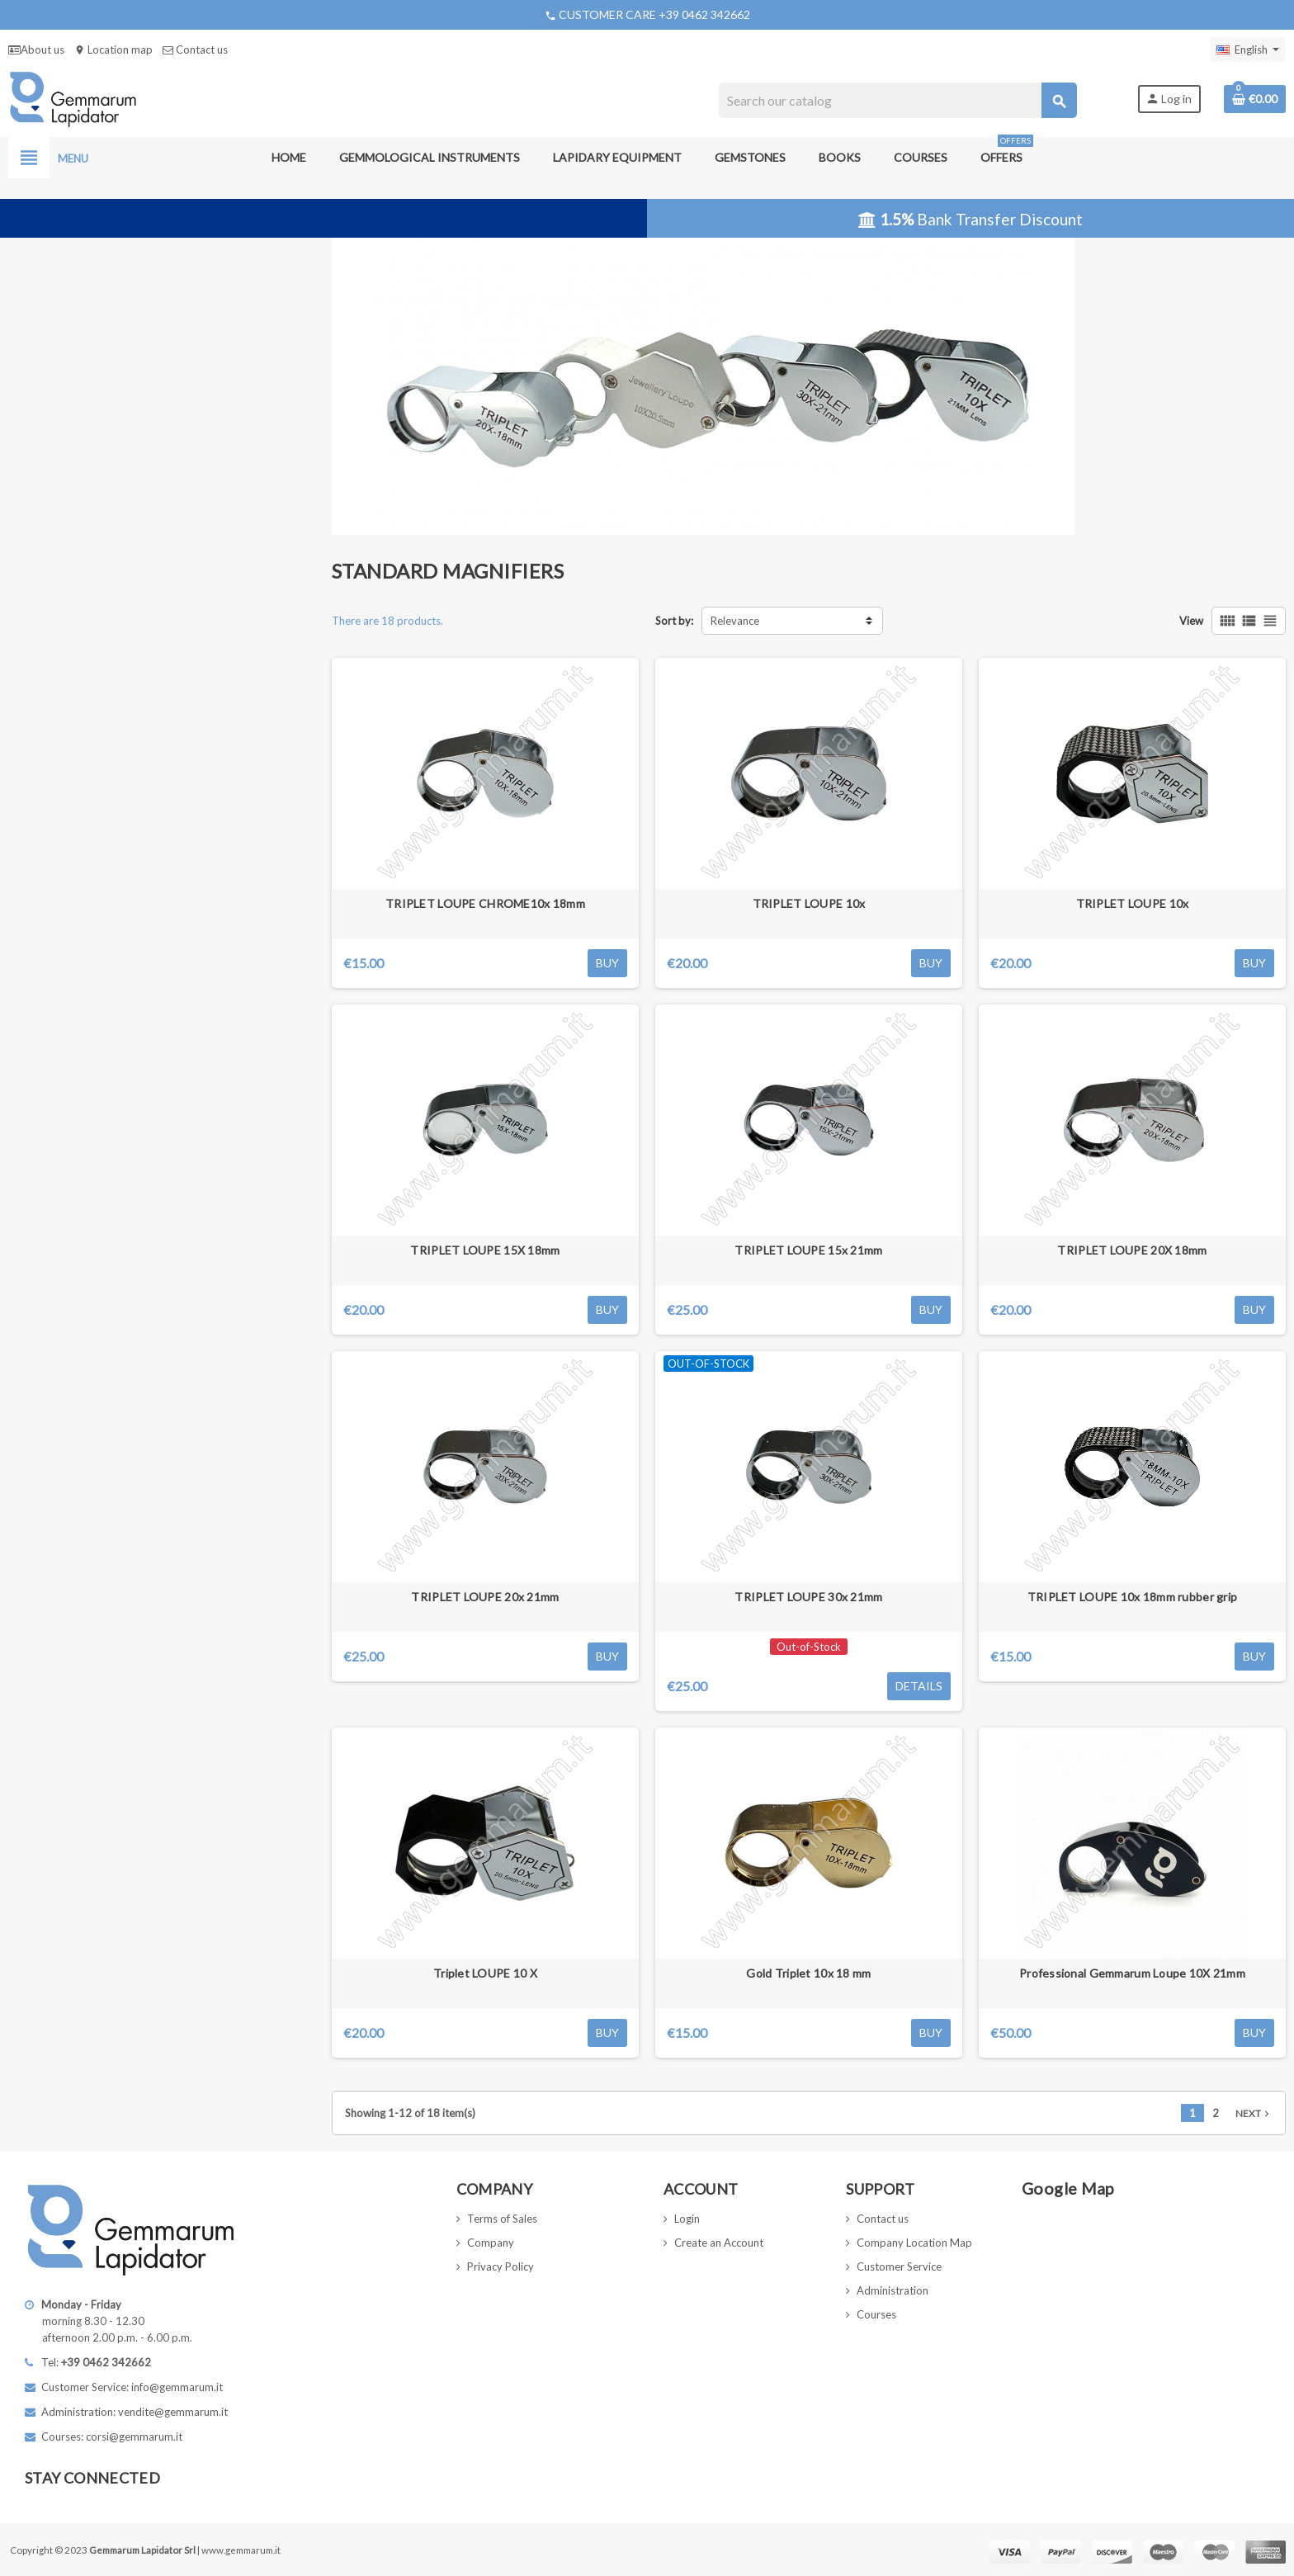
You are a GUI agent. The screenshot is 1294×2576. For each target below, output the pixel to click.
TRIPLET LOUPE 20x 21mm (485, 1597)
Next (1254, 2113)
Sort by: (674, 620)
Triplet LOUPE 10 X (485, 1973)
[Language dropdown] (1248, 49)
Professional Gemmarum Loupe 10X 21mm (1132, 1973)
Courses (876, 2314)
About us (36, 49)
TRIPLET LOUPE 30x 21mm (808, 1597)
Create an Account (718, 2242)
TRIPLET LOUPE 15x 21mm (808, 1250)
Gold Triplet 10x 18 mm (808, 1973)
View (1191, 620)
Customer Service (899, 2266)
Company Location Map (914, 2242)
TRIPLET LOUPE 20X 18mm (1132, 1250)
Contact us (195, 49)
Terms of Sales (502, 2218)
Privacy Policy (500, 2266)
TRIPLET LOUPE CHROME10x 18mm (485, 903)
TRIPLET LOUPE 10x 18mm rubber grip (1132, 1597)
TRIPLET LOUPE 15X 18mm (485, 1250)
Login (687, 2218)
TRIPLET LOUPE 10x (809, 903)
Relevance (735, 620)
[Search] (897, 100)
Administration (892, 2290)
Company (490, 2242)
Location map (113, 49)
